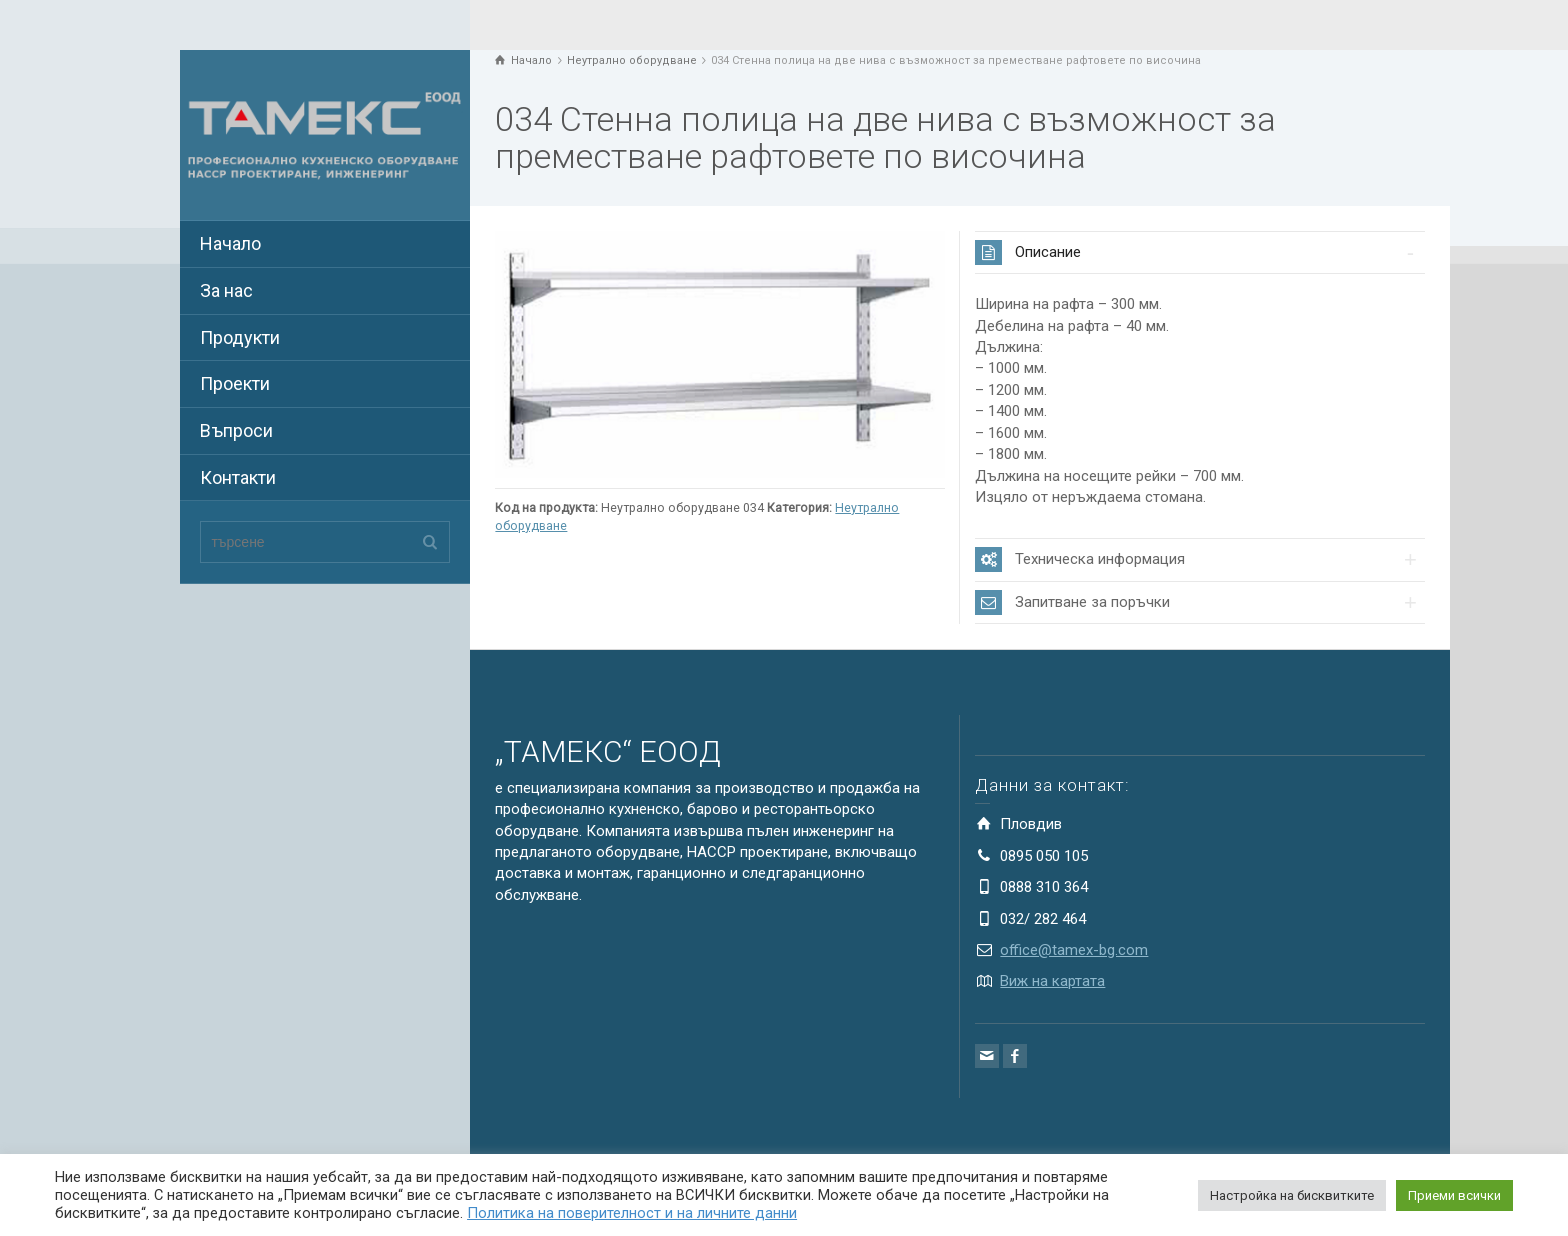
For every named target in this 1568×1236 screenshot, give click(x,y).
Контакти (238, 477)
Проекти (235, 383)
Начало (230, 243)
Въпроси (236, 430)
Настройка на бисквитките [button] (1292, 1195)
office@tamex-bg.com (1074, 950)
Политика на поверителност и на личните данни (632, 1213)
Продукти (240, 337)
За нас (226, 290)
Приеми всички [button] (1454, 1195)
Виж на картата (1052, 981)
